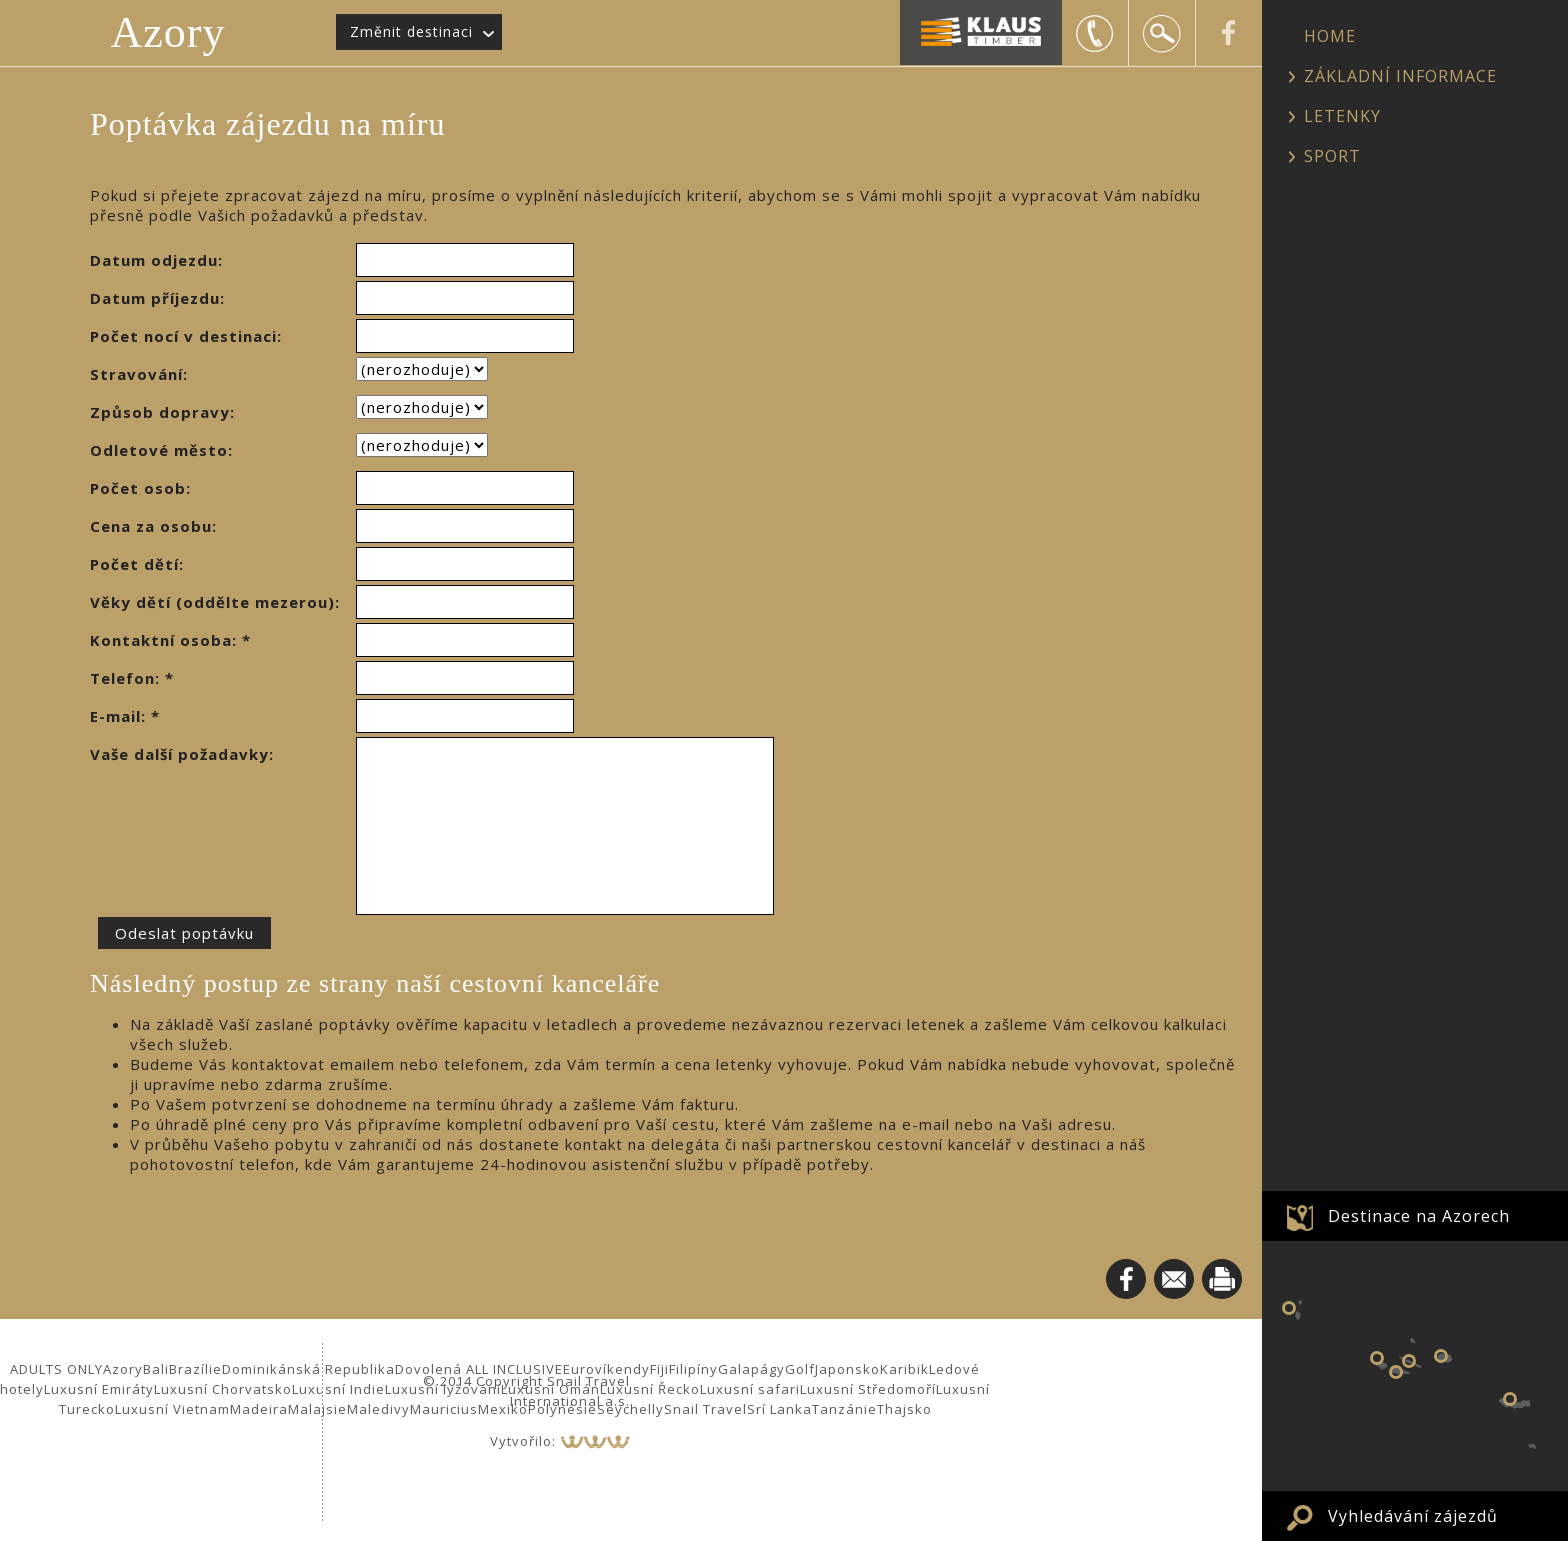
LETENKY (1342, 116)
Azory (168, 32)
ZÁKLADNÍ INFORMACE (1400, 76)
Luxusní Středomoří (868, 1389)
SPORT (1332, 156)
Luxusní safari (750, 1389)
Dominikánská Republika (308, 1369)
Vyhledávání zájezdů (1413, 1516)
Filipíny (693, 1369)
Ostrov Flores (1289, 1308)
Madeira (259, 1409)
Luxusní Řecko (650, 1389)
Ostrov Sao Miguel (1510, 1399)
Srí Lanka (779, 1409)
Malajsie (317, 1409)
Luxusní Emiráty (99, 1389)
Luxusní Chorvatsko (223, 1389)
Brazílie (195, 1369)
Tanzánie (844, 1409)
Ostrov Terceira (1441, 1356)
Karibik (904, 1369)
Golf (800, 1369)
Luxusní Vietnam (172, 1409)
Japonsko (847, 1369)
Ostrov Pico (1396, 1372)
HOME (1330, 36)
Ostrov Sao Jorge (1409, 1361)
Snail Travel (705, 1409)
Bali (156, 1369)
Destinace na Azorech (1419, 1216)
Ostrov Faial (1377, 1358)
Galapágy (751, 1369)
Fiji (659, 1369)
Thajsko (904, 1409)
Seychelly (630, 1409)
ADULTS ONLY (56, 1369)
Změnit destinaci (411, 31)
